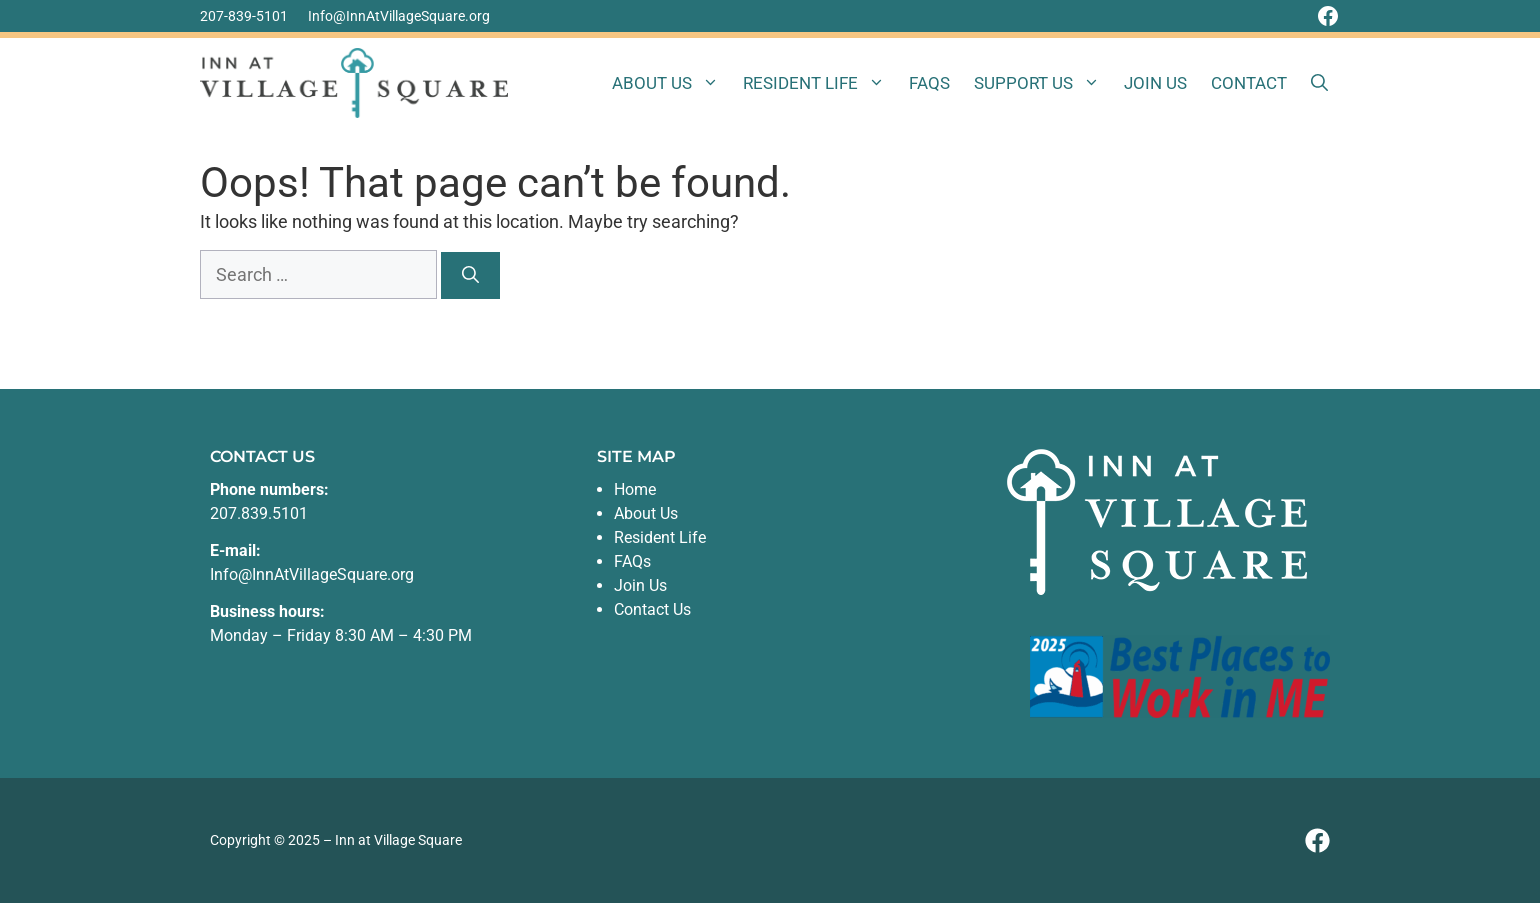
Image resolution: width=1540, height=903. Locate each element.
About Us (671, 83)
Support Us (1043, 83)
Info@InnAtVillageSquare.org (399, 16)
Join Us (1155, 83)
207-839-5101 (244, 16)
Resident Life (820, 83)
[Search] (470, 276)
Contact (1249, 83)
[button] (1319, 83)
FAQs (929, 83)
